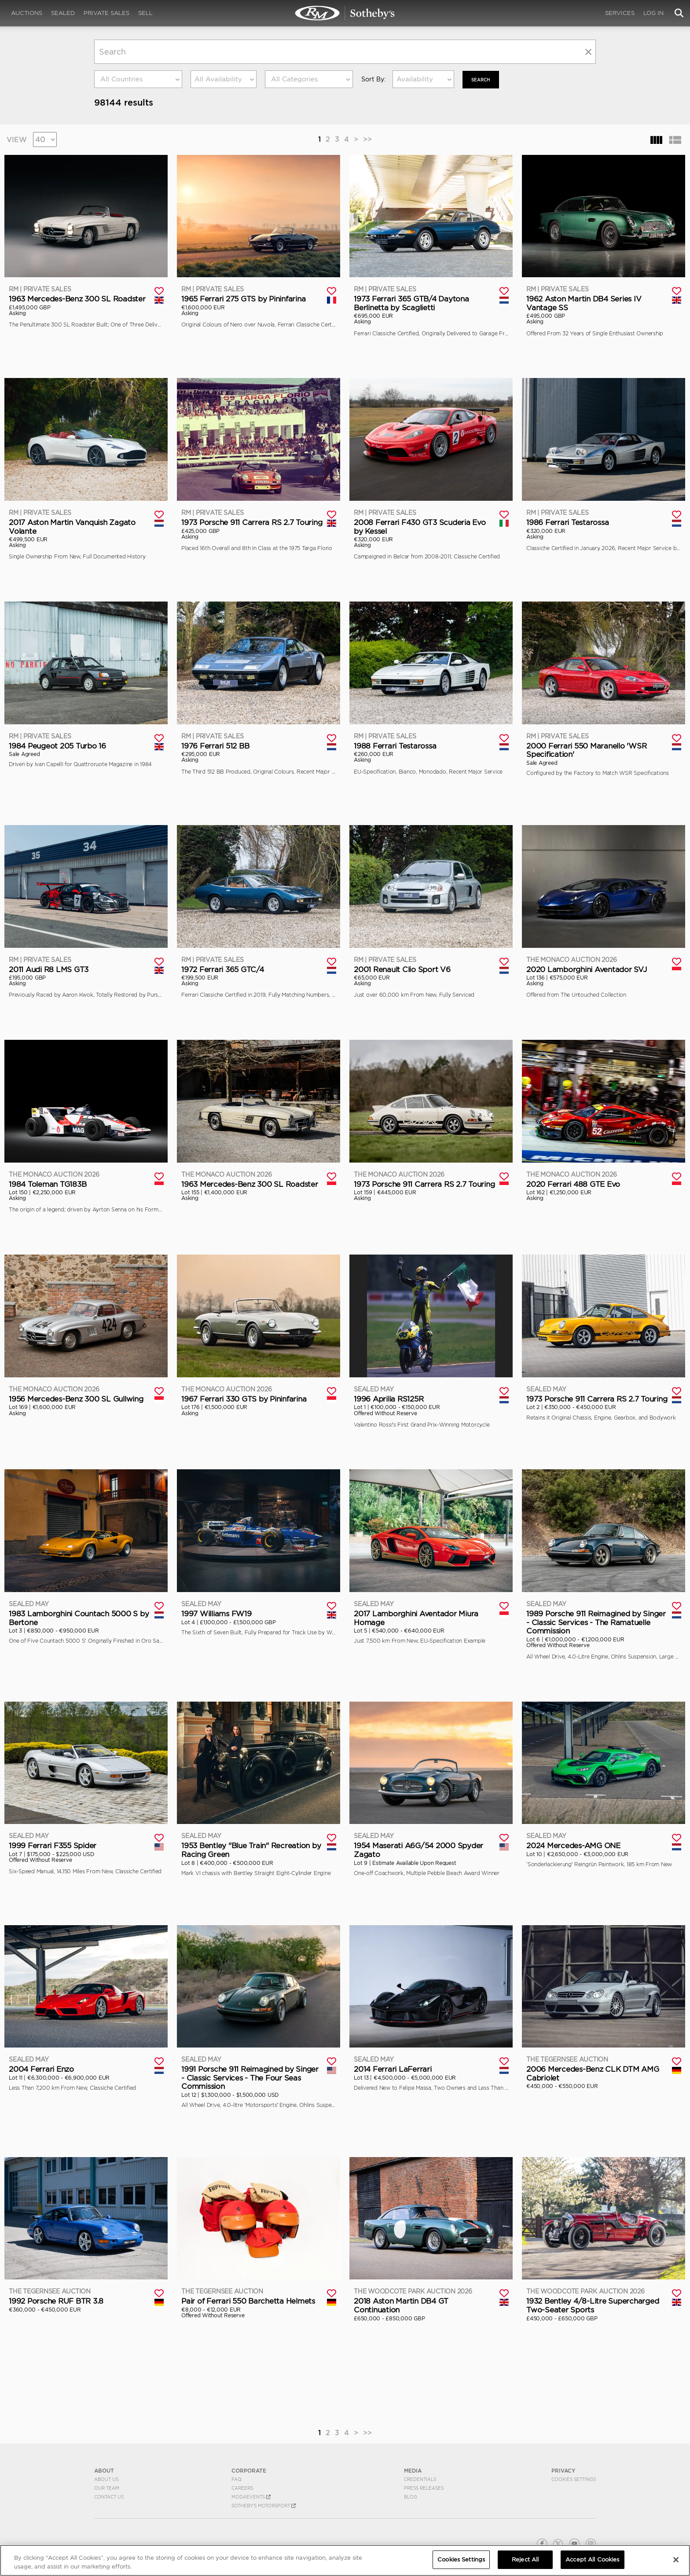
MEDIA (413, 2470)
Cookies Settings (573, 2478)
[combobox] (138, 79)
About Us (106, 2478)
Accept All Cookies (592, 2559)
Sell (145, 13)
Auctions (26, 13)
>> (367, 138)
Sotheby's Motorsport (263, 2505)
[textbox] (138, 79)
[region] (345, 2560)
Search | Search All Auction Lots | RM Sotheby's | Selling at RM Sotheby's (345, 13)
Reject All (525, 2559)
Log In (653, 13)
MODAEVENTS (251, 2496)
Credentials (420, 2478)
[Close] (676, 2559)
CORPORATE (248, 2470)
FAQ (236, 2478)
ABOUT (104, 2470)
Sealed (63, 13)
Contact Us (109, 2496)
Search (482, 79)
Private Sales (106, 13)
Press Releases (424, 2487)
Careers (242, 2487)
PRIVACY (563, 2470)
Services (620, 13)
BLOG (410, 2496)
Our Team (106, 2487)
